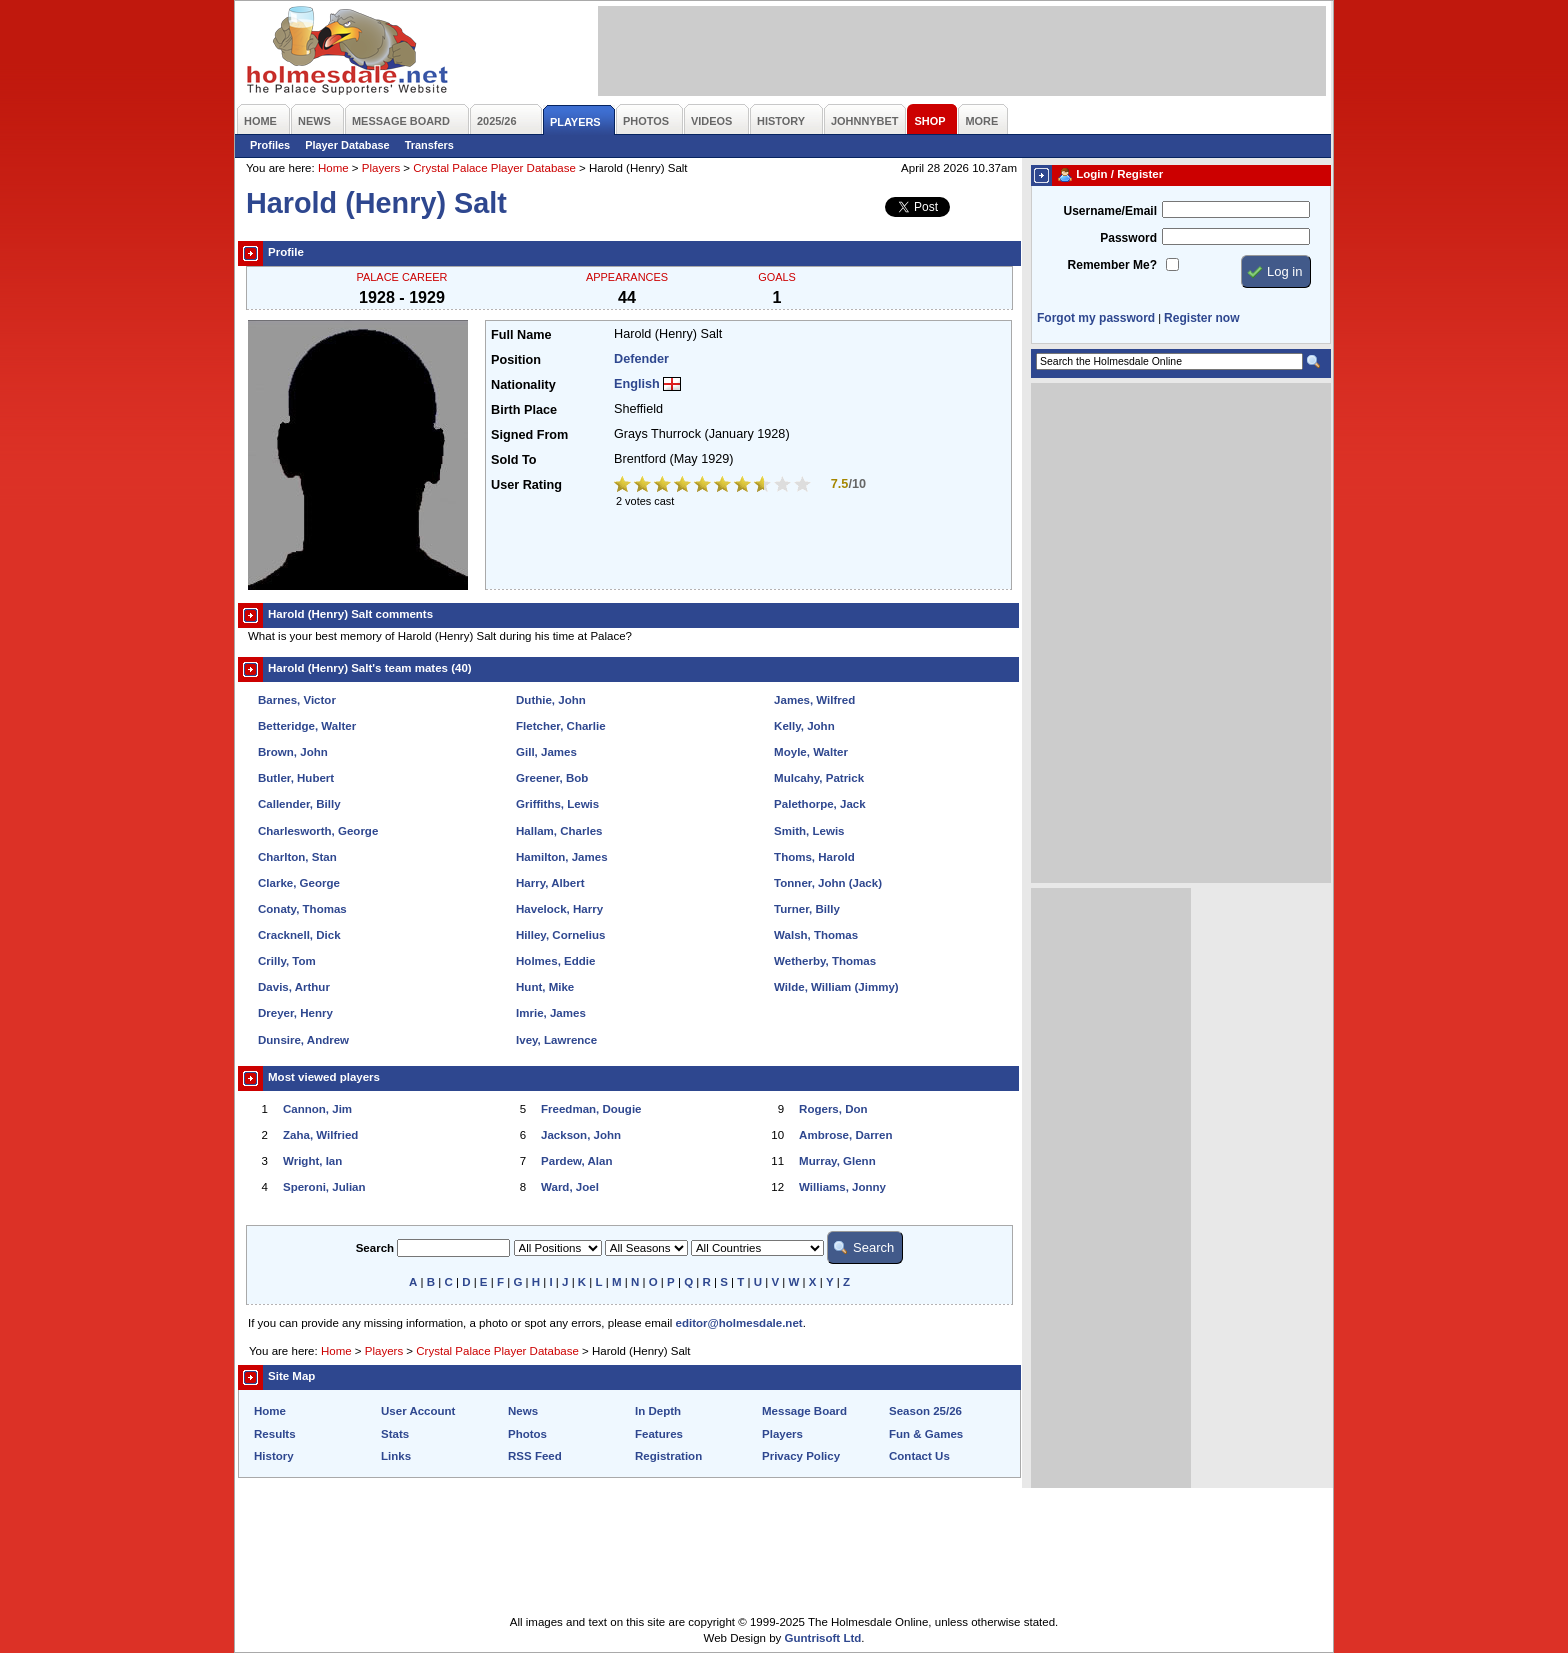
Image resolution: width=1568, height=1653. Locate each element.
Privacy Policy (801, 1456)
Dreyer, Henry (295, 1013)
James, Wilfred (814, 700)
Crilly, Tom (287, 961)
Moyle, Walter (811, 752)
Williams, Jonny (842, 1187)
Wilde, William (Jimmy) (836, 987)
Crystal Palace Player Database (494, 168)
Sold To (513, 460)
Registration (668, 1456)
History (274, 1456)
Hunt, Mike (545, 987)
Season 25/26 (925, 1411)
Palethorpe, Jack (820, 804)
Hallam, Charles (559, 831)
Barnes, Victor (297, 700)
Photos (527, 1434)
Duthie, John (551, 700)
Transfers (429, 145)
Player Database (347, 145)
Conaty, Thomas (302, 909)
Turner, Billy (807, 909)
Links (396, 1456)
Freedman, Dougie (591, 1109)
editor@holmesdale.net (739, 1323)
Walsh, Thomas (816, 935)
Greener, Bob (552, 778)
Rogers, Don (833, 1109)
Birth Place (524, 410)
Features (659, 1434)
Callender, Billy (299, 804)
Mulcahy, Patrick (819, 778)
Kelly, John (804, 726)
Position (516, 360)
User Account (418, 1411)
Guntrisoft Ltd (823, 1638)
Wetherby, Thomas (825, 961)
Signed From (529, 435)
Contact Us (919, 1456)
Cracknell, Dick (299, 935)
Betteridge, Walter (307, 726)
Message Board (804, 1411)
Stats (395, 1434)
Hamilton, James (562, 857)
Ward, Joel (570, 1187)
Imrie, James (551, 1013)
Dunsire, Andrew (303, 1040)
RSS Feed (535, 1456)
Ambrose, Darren (845, 1135)
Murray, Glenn (837, 1161)
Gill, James (546, 752)
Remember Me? (1112, 265)
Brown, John (293, 752)
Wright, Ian (312, 1161)
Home (333, 168)
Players (381, 168)
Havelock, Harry (559, 909)
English (637, 384)
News (523, 1411)
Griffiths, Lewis (557, 804)
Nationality (523, 385)
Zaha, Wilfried (320, 1135)
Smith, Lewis (809, 831)
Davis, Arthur (294, 987)
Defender (641, 359)
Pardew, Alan (576, 1161)
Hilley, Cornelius (560, 935)
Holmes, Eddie (555, 961)
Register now (1201, 318)
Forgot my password (1096, 318)
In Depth (658, 1411)
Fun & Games (926, 1434)
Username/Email (1110, 211)
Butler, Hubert (296, 778)
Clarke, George (299, 883)
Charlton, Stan (297, 857)
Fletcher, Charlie (561, 726)
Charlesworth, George (318, 831)
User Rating (526, 485)
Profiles (270, 145)
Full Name (521, 335)
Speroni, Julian (324, 1187)
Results (275, 1434)
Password (1128, 238)
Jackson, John (581, 1135)
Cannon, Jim (317, 1109)
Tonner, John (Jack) (828, 883)
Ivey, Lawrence (556, 1040)
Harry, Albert (550, 883)
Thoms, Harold (814, 857)
